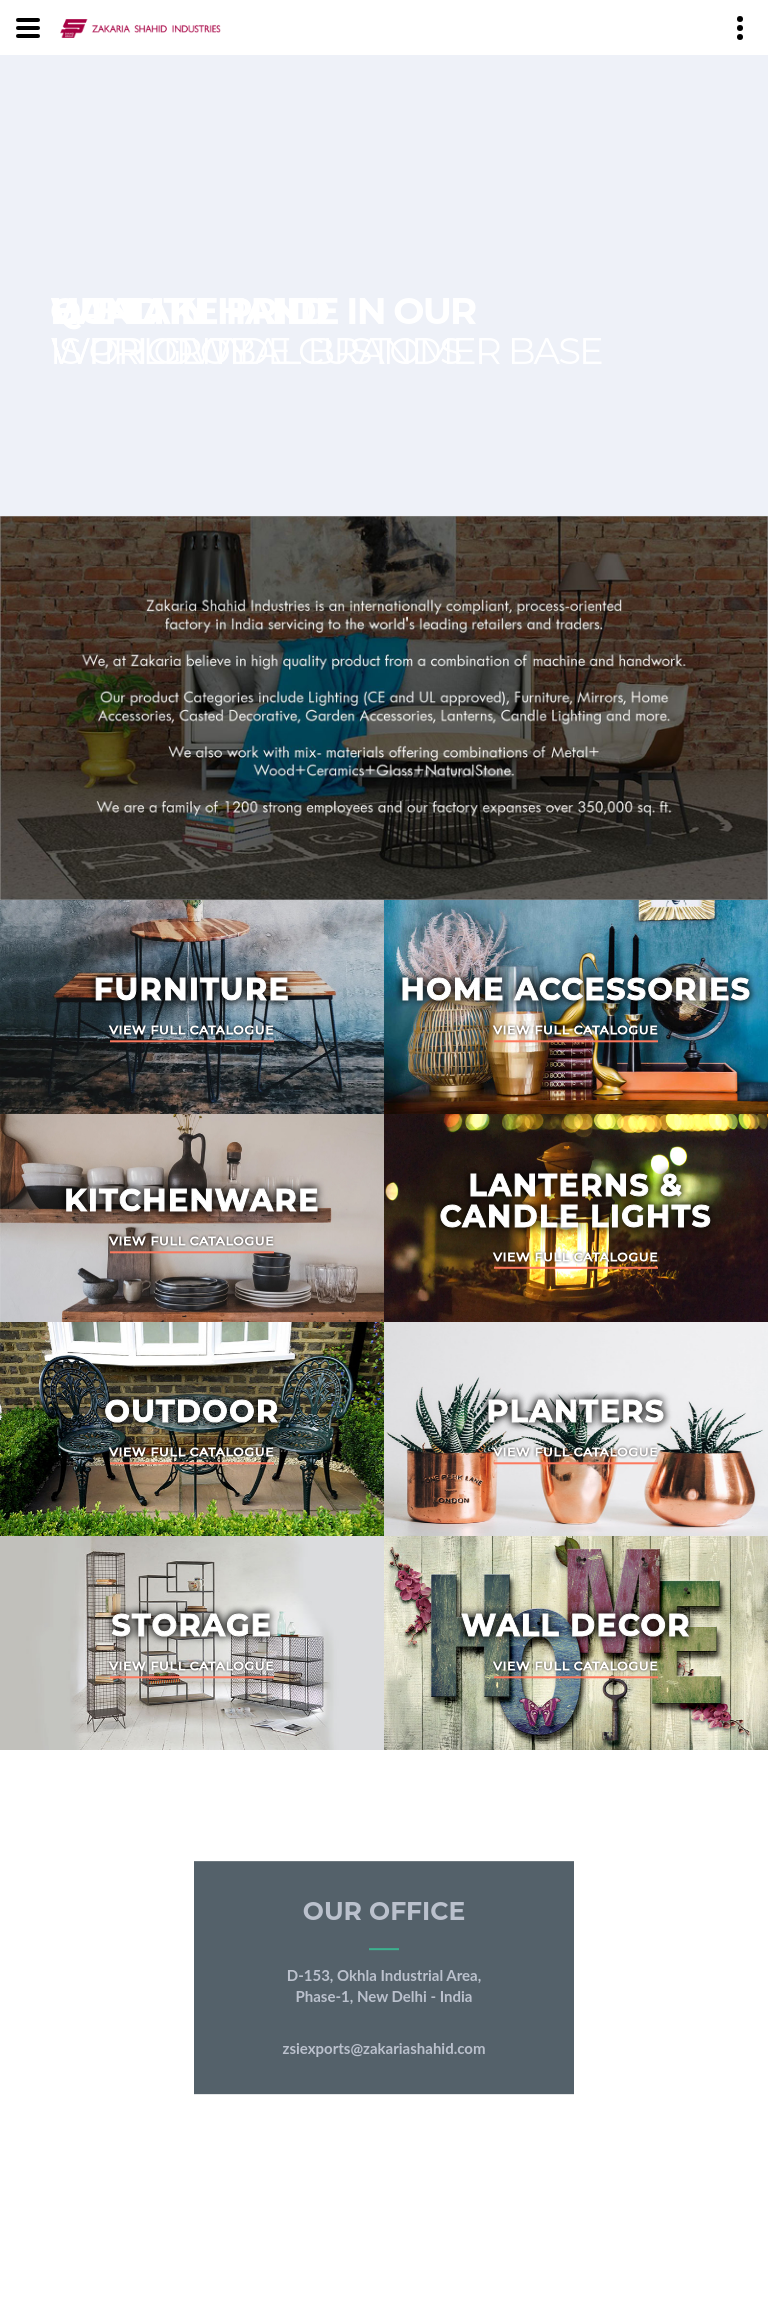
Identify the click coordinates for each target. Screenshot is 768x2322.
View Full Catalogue (192, 1030)
